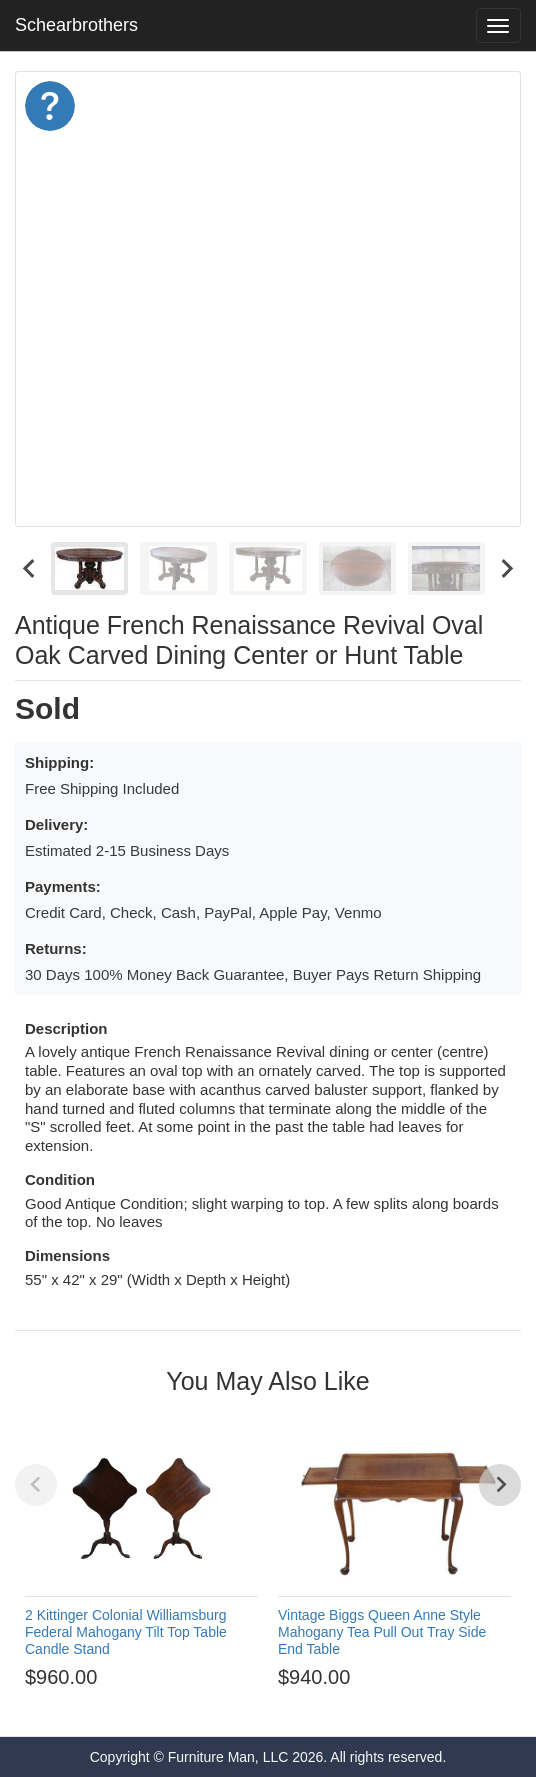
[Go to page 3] (205, 1705)
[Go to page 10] (331, 1705)
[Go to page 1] (168, 1705)
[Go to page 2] (187, 1705)
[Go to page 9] (313, 1705)
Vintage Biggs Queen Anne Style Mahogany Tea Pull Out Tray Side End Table (382, 1632)
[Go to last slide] (30, 568)
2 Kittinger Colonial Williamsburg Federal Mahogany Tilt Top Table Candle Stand (126, 1632)
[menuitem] (89, 568)
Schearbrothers (76, 25)
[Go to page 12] (367, 1705)
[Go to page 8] (295, 1705)
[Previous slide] (36, 1485)
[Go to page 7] (277, 1705)
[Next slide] (506, 568)
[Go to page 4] (223, 1705)
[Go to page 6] (259, 1705)
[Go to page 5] (241, 1705)
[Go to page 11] (349, 1705)
